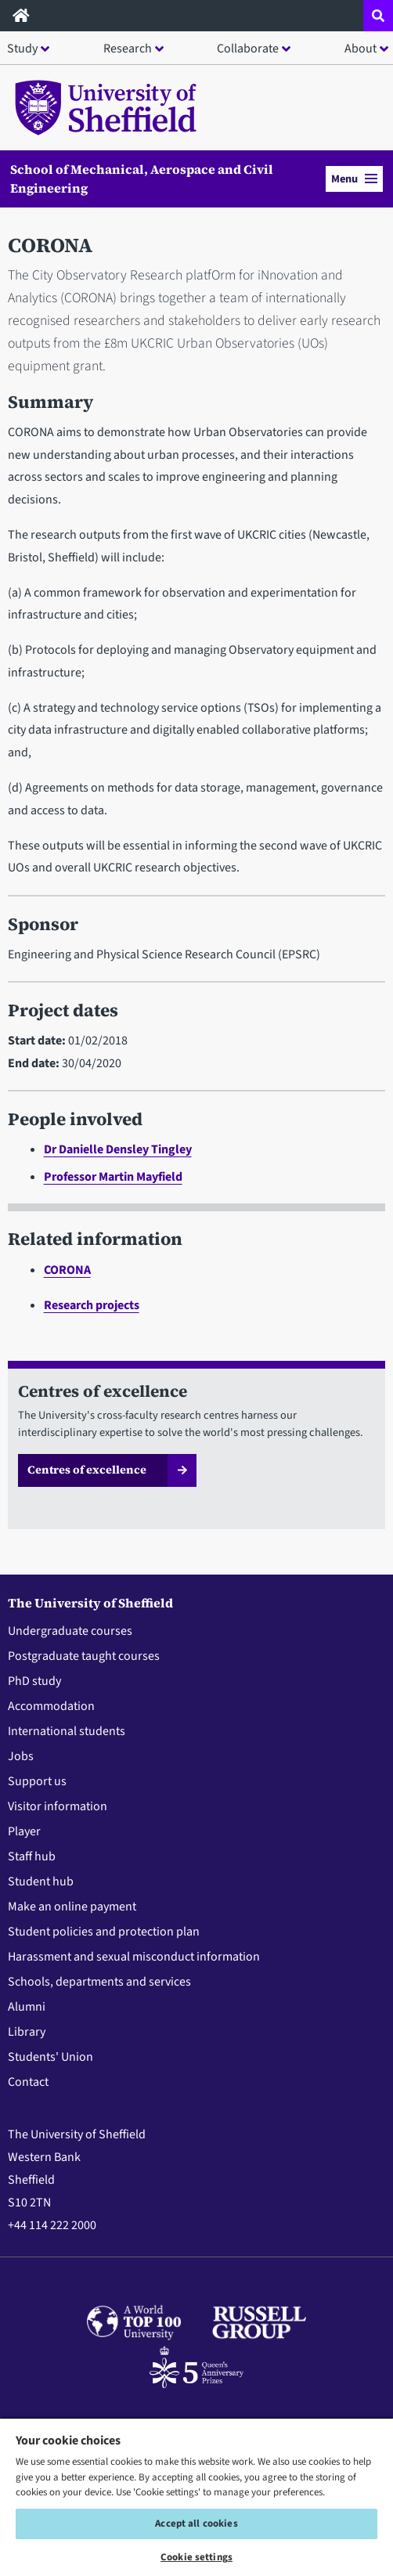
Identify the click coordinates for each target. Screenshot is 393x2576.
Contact (28, 2082)
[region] (196, 2496)
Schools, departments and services (99, 1981)
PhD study (34, 1681)
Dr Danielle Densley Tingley (118, 1149)
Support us (37, 1781)
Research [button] (127, 48)
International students (66, 1731)
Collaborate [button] (248, 48)
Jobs (21, 1756)
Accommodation (51, 1706)
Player (24, 1831)
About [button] (360, 48)
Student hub (41, 1881)
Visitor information (57, 1806)
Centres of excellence (86, 1469)
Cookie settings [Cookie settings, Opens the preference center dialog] (196, 2557)
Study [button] (22, 48)
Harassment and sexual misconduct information (134, 1956)
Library (26, 2031)
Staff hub (32, 1856)
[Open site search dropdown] (378, 15)
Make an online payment (72, 1906)
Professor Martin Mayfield (113, 1176)
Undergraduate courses (70, 1631)
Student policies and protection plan (104, 1931)
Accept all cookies (196, 2523)
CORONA (67, 1270)
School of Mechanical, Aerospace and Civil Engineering (141, 179)
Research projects (91, 1305)
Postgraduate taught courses (84, 1656)
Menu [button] (354, 179)
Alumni (26, 2006)
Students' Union (50, 2056)
